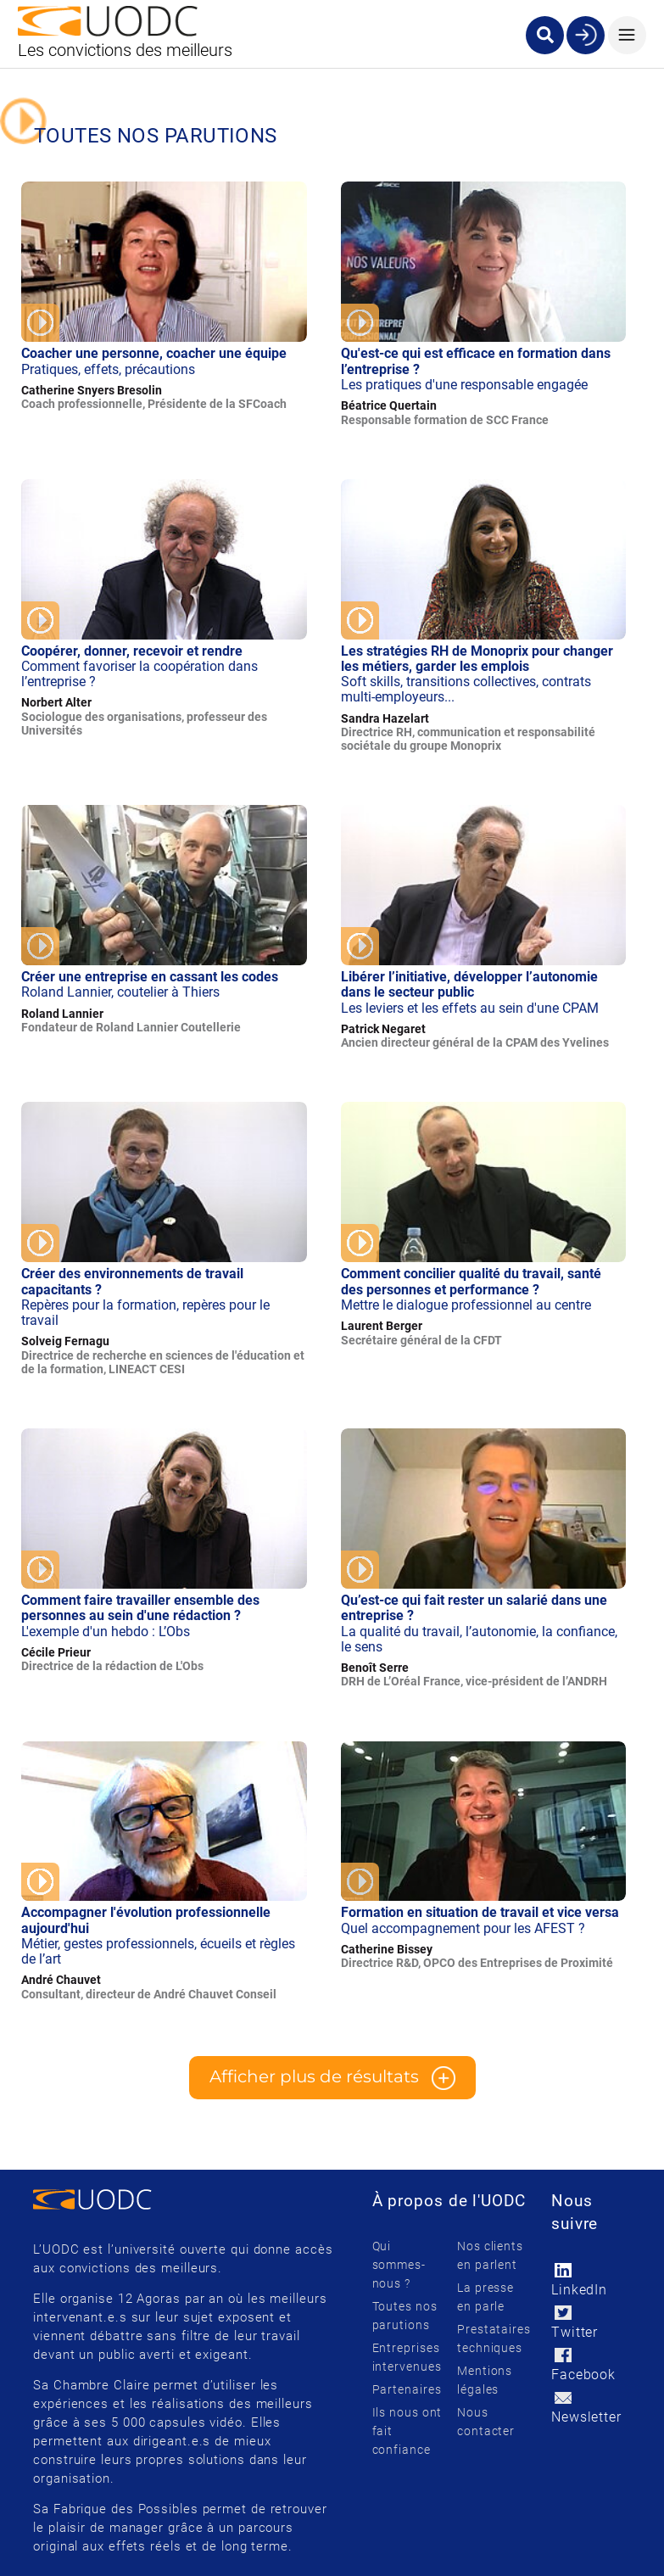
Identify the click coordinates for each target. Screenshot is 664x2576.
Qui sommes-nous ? (399, 2264)
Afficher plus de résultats (332, 2078)
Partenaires (407, 2389)
